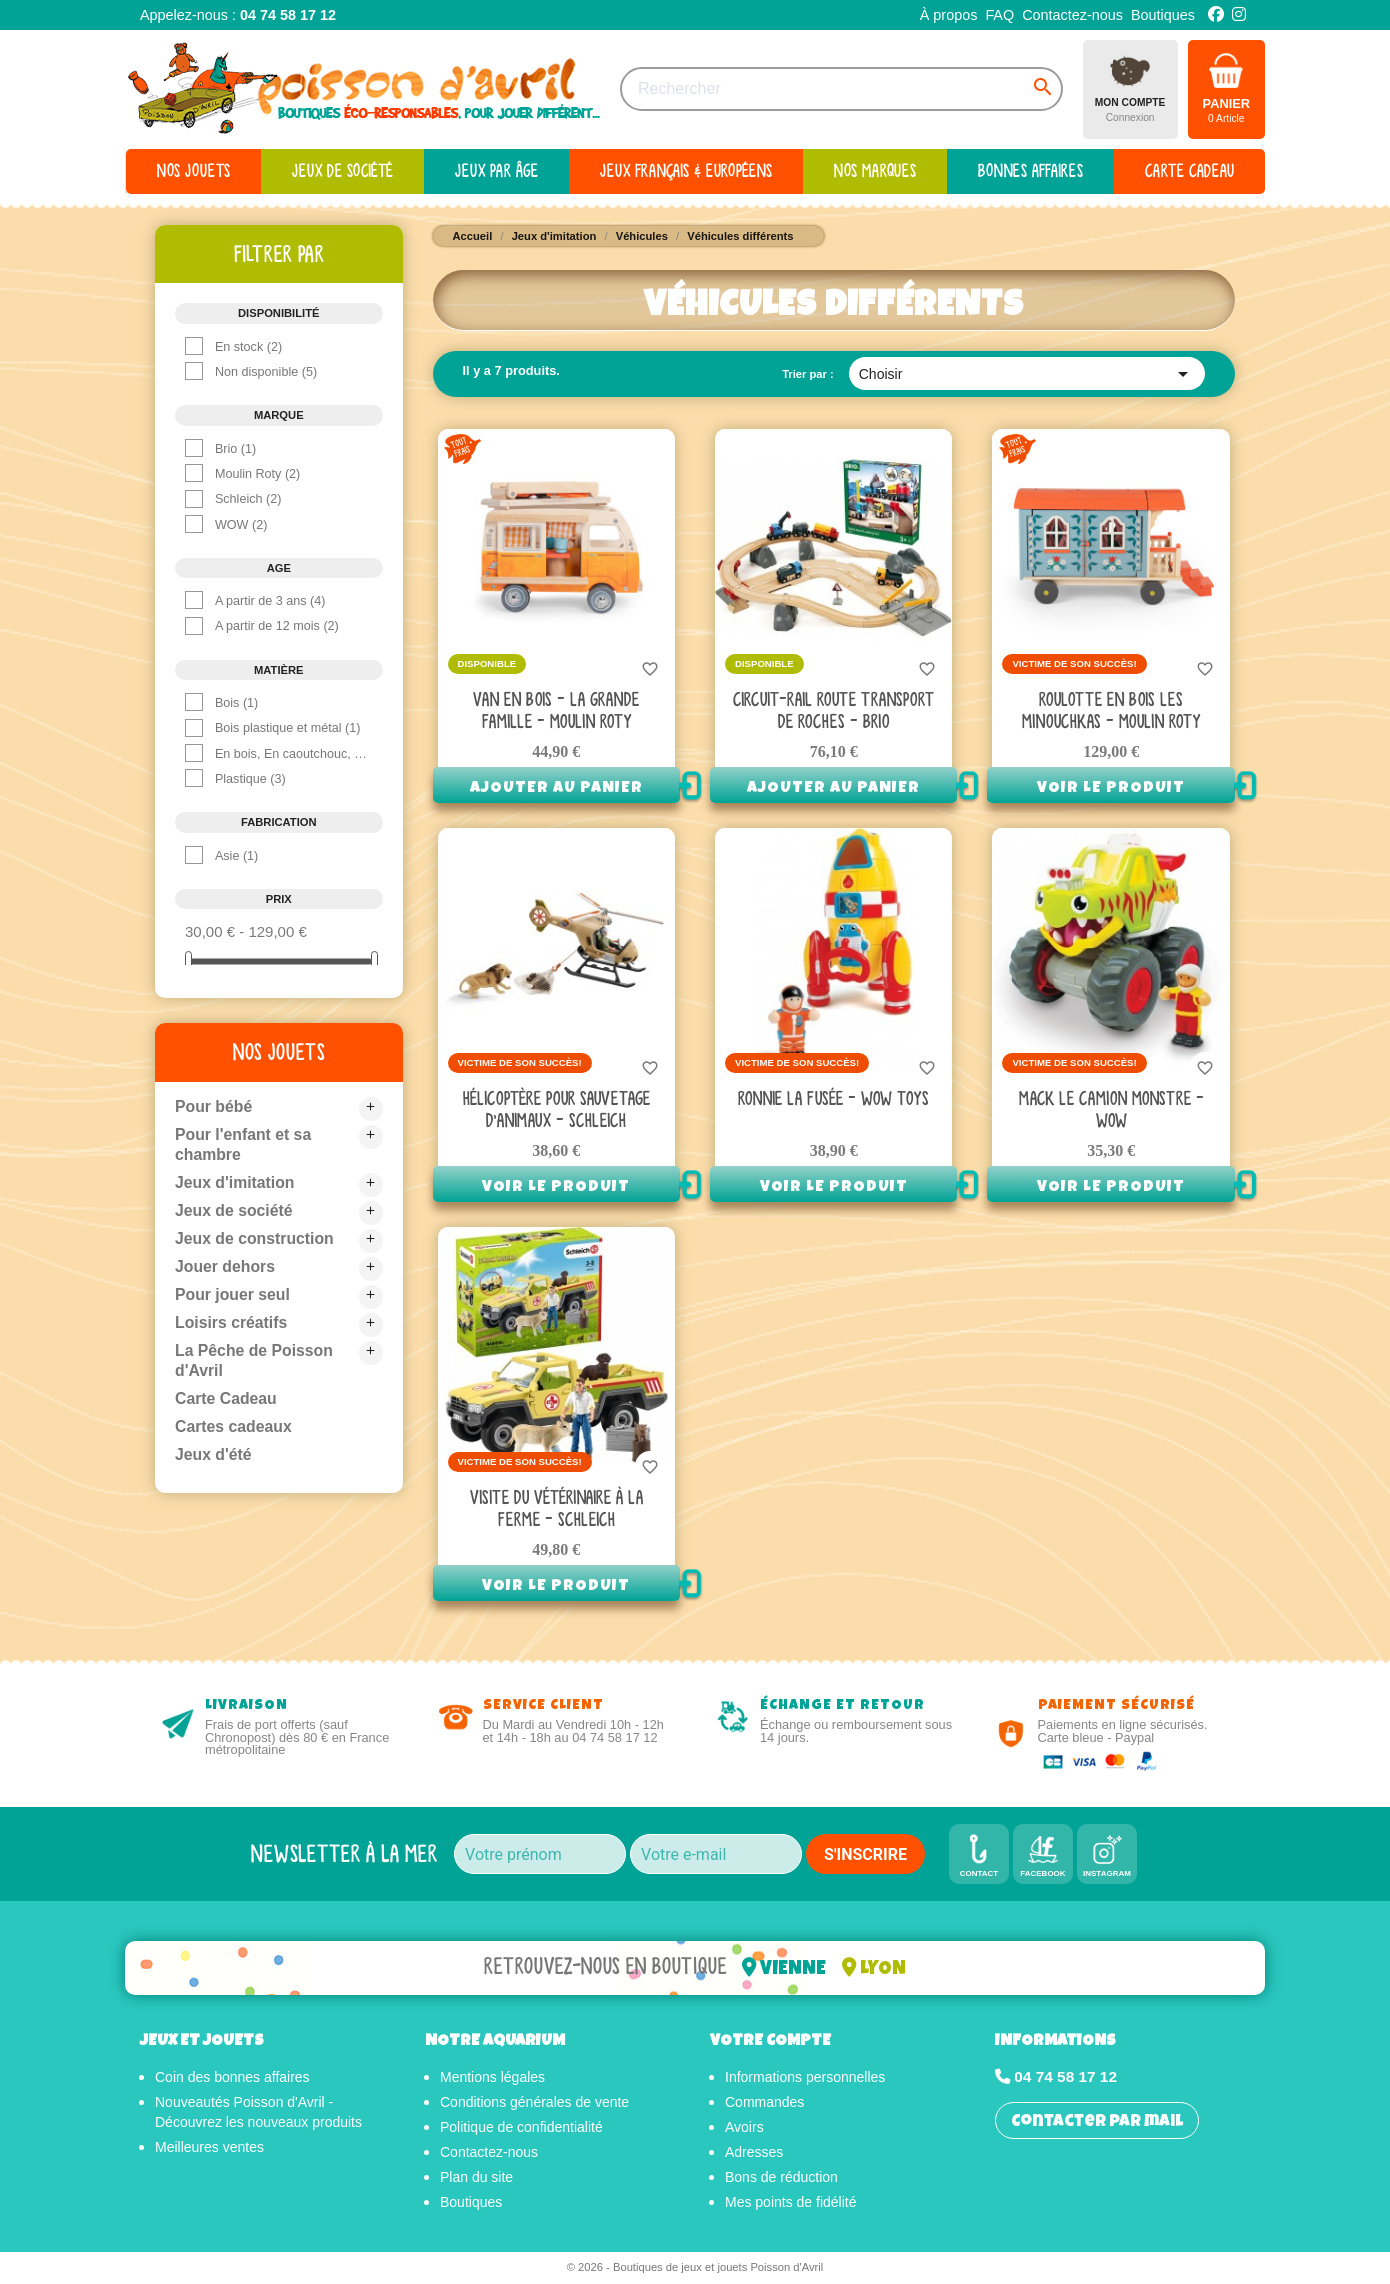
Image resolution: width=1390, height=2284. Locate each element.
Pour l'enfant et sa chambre (244, 1144)
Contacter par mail (1097, 2124)
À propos (949, 15)
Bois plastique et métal (288, 728)
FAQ (999, 15)
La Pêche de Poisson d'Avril (255, 1360)
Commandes (764, 2104)
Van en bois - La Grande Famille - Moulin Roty (556, 711)
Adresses (754, 2154)
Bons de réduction (781, 2179)
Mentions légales (492, 2079)
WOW (241, 525)
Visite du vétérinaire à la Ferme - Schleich (556, 1509)
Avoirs (744, 2129)
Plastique (250, 779)
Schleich (248, 499)
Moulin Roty (257, 474)
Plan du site (476, 2179)
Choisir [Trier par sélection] (1027, 374)
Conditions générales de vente (534, 2104)
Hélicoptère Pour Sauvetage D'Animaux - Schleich (556, 1110)
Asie (236, 856)
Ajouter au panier (556, 789)
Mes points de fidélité (791, 2204)
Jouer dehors (225, 1266)
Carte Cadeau (226, 1398)
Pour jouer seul (233, 1294)
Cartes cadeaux (234, 1426)
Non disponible (266, 372)
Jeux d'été (214, 1454)
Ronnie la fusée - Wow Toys (833, 1099)
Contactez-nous (1072, 15)
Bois (236, 703)
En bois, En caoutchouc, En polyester (291, 754)
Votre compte (770, 2043)
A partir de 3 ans (270, 601)
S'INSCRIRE (865, 1854)
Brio (235, 449)
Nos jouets (279, 1052)
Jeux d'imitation (235, 1182)
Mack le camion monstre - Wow (1111, 1110)
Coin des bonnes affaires (232, 2079)
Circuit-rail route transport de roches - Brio (833, 711)
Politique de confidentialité (521, 2129)
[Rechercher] (841, 89)
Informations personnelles (805, 2079)
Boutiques (1163, 15)
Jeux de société (234, 1210)
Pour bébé (214, 1106)
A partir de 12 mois (277, 626)
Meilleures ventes (209, 2149)
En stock (248, 347)
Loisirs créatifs (232, 1322)
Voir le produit (1111, 789)
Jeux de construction (255, 1238)
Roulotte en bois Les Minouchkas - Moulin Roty (1111, 711)
